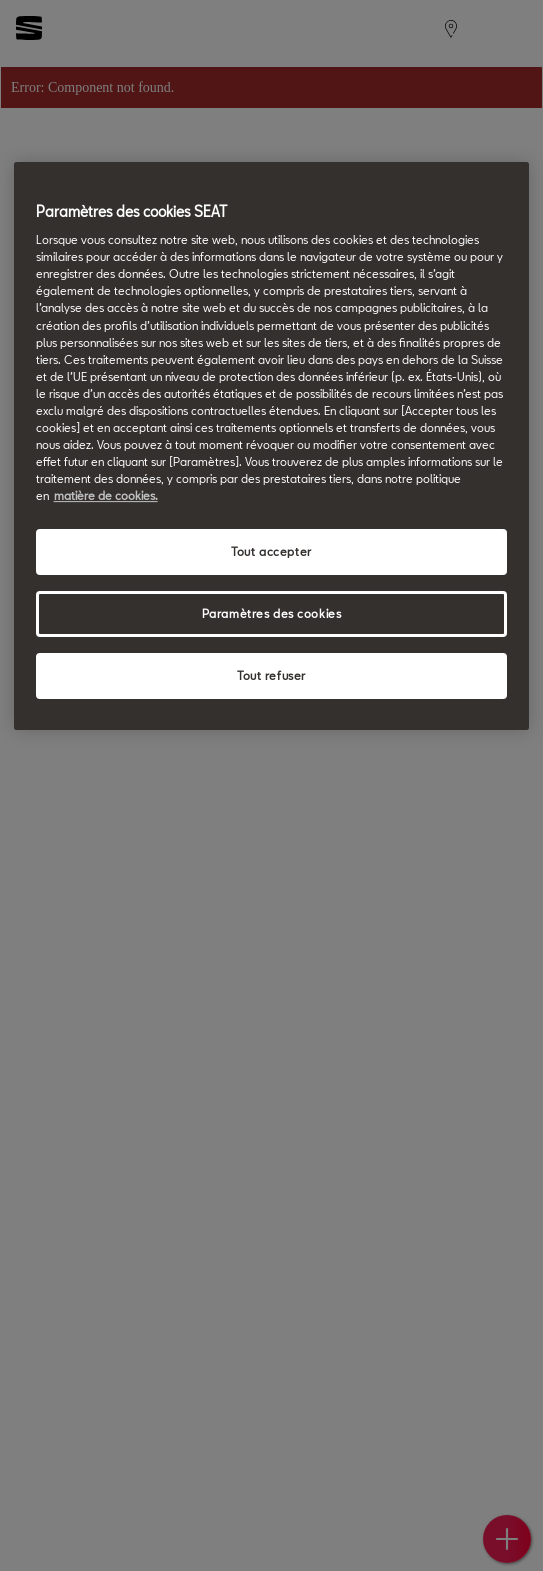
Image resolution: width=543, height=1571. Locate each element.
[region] (272, 446)
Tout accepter (271, 551)
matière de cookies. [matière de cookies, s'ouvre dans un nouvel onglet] (106, 495)
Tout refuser (271, 675)
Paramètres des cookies (272, 613)
